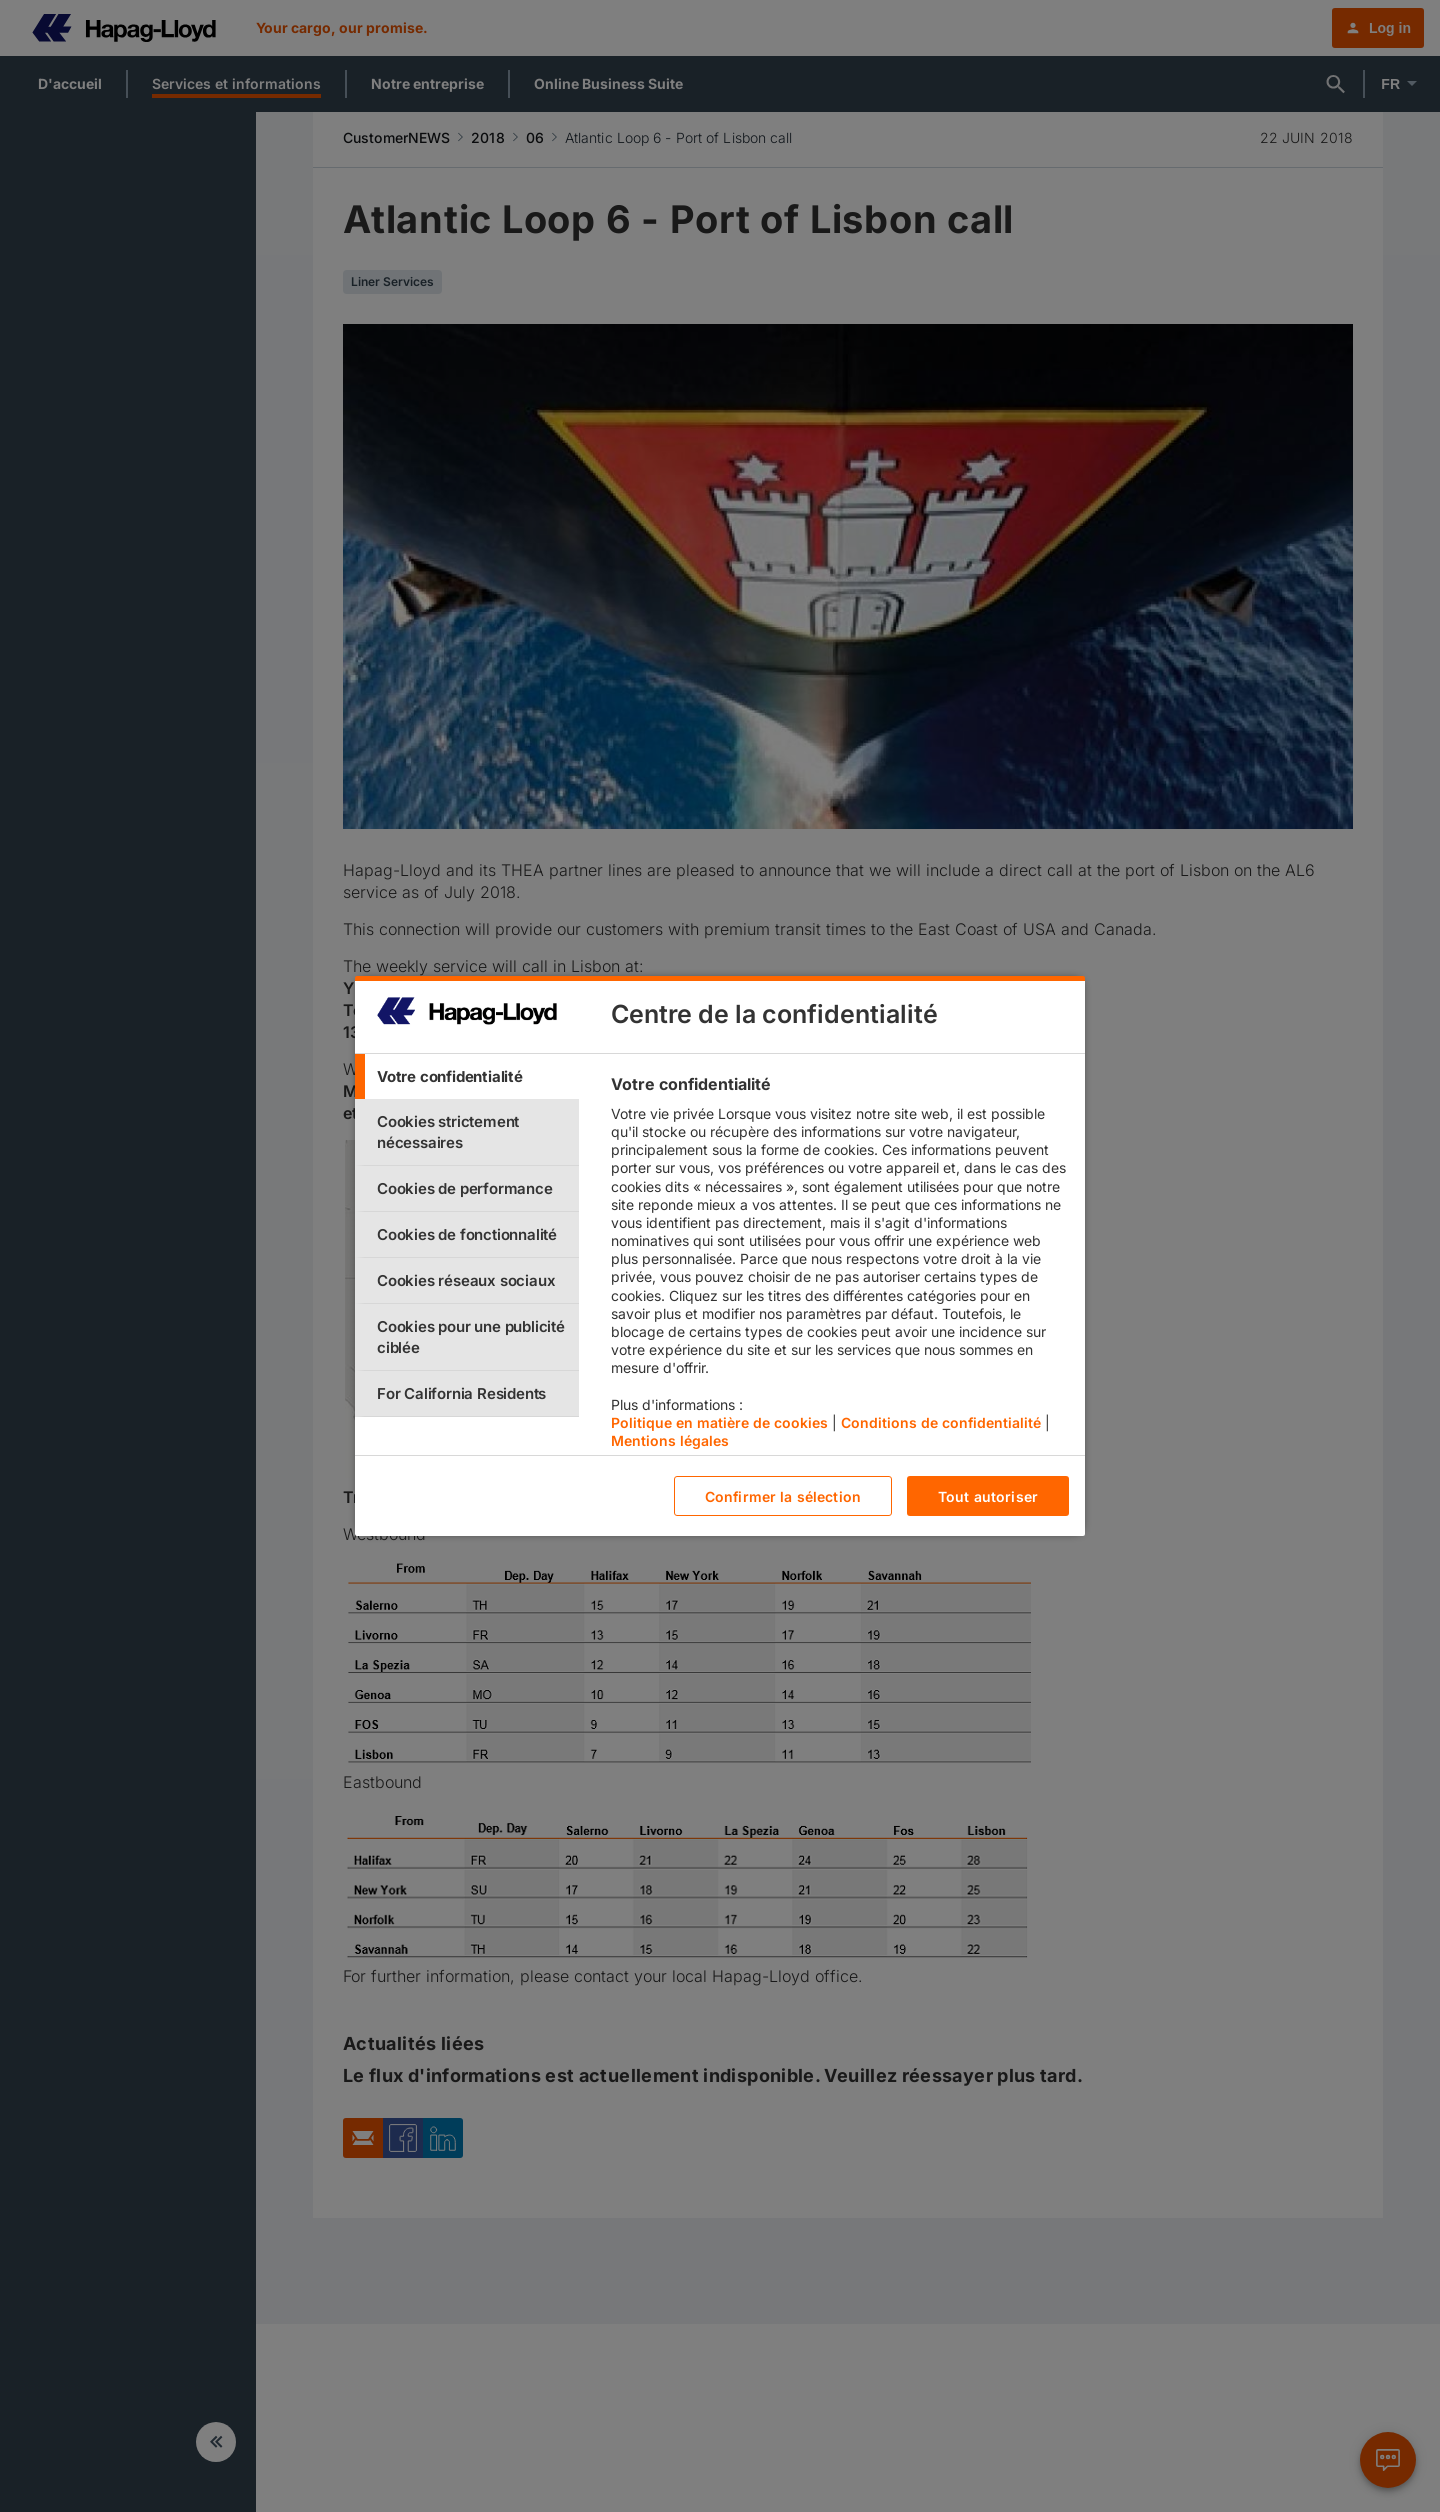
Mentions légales (670, 1440)
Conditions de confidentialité (941, 1422)
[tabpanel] (839, 1267)
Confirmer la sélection (783, 1496)
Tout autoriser (988, 1496)
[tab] (467, 1076)
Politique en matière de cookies (719, 1422)
